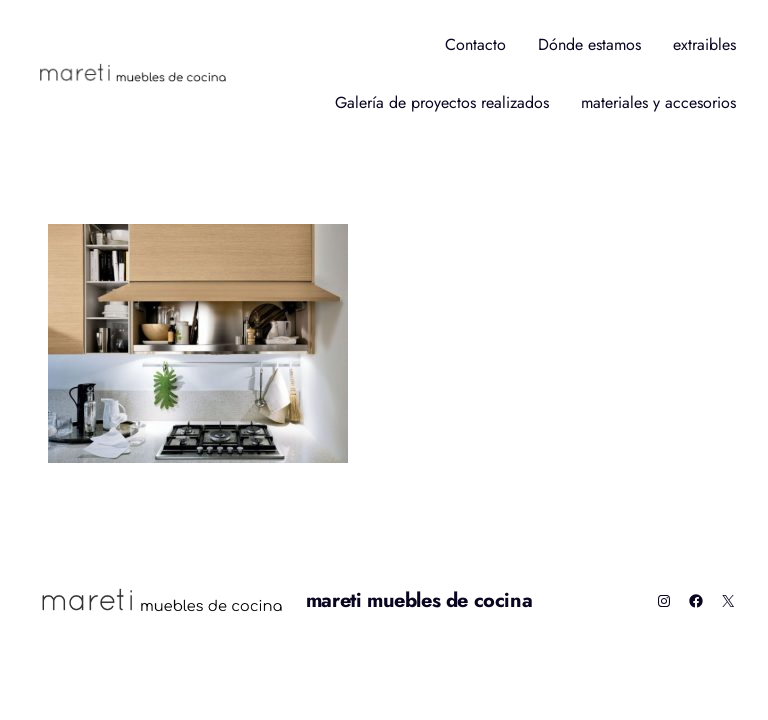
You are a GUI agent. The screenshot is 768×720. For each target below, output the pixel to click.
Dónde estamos (589, 44)
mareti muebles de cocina (419, 600)
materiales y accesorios (658, 102)
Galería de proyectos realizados (442, 102)
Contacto (475, 44)
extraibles (704, 44)
